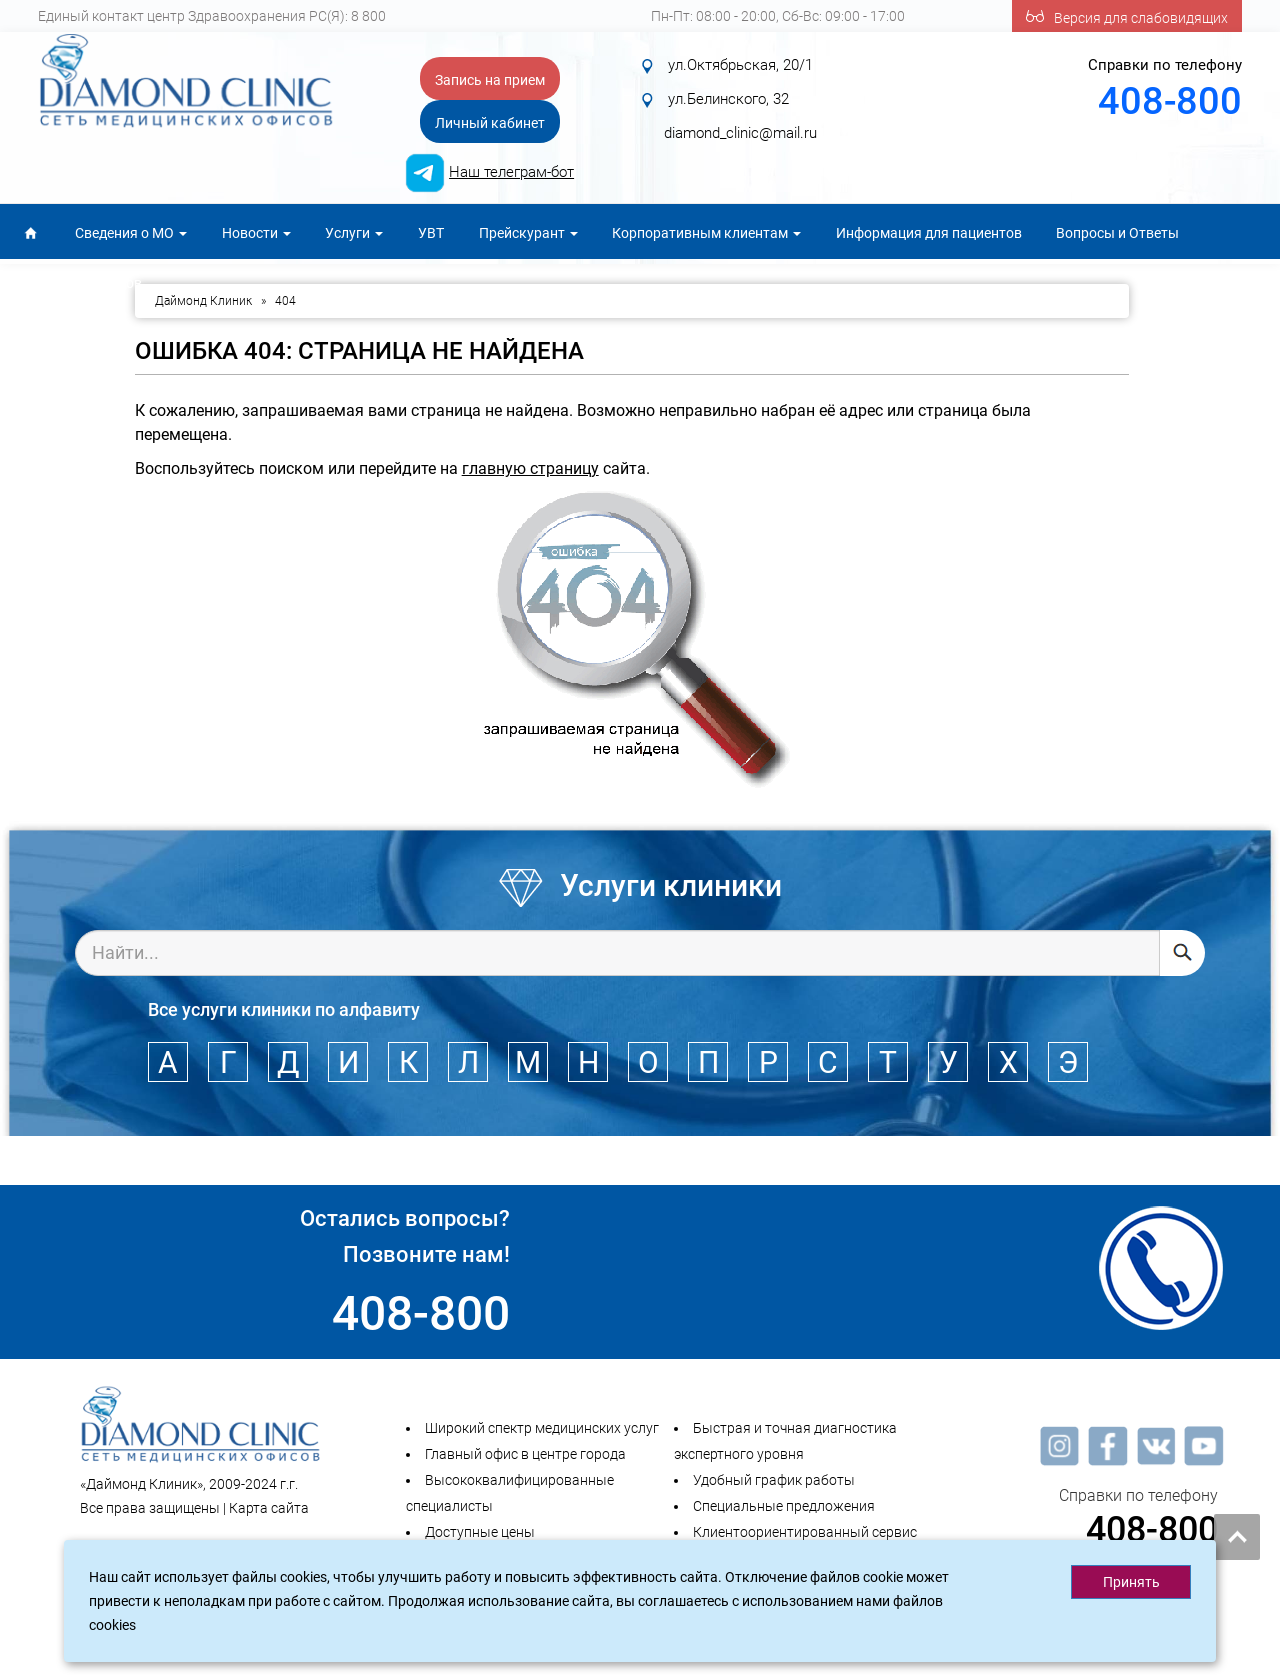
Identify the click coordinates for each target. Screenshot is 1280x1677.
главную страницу (530, 468)
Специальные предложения (784, 1506)
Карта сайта (269, 1508)
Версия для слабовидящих (1127, 16)
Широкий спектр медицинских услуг (542, 1428)
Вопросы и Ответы (1117, 233)
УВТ (431, 233)
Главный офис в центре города (525, 1454)
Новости (256, 233)
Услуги (354, 233)
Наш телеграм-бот (511, 172)
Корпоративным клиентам (706, 233)
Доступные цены (480, 1532)
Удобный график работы (774, 1480)
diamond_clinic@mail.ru (740, 133)
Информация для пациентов (929, 233)
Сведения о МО (131, 233)
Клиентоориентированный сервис (805, 1532)
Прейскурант (528, 233)
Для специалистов (81, 283)
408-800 (1170, 101)
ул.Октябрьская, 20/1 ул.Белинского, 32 (736, 99)
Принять (1131, 1582)
